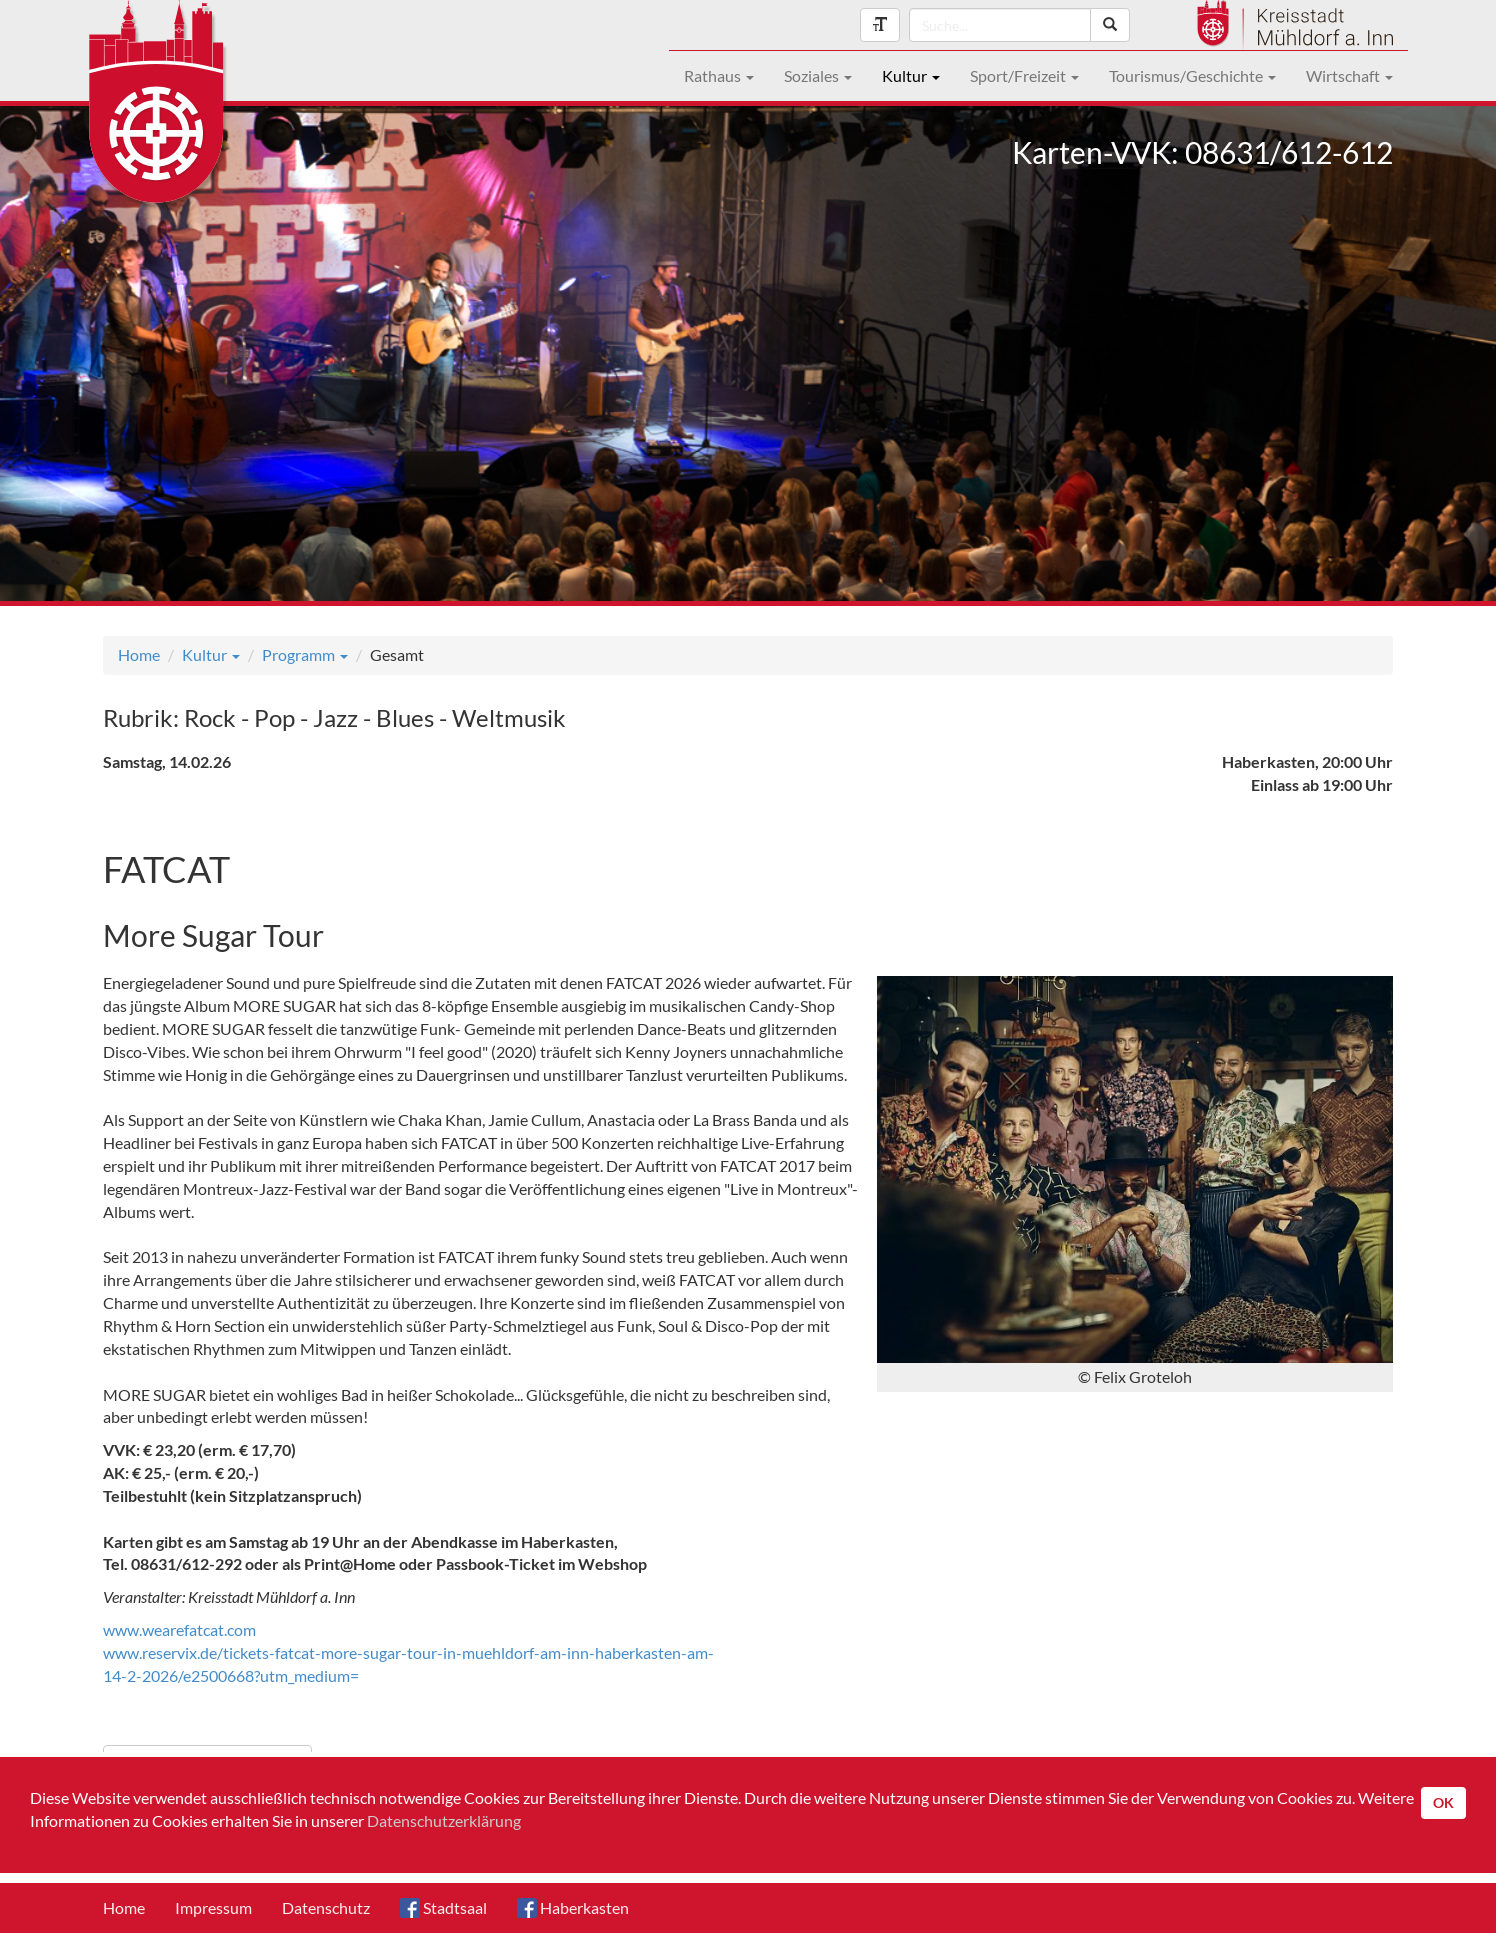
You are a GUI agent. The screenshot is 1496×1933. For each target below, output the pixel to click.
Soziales (818, 75)
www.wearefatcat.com (179, 1629)
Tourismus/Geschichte (1192, 75)
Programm (305, 654)
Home (139, 654)
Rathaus (719, 75)
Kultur (911, 75)
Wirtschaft (1349, 75)
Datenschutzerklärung (444, 1820)
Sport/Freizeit (1024, 75)
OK (1443, 1802)
